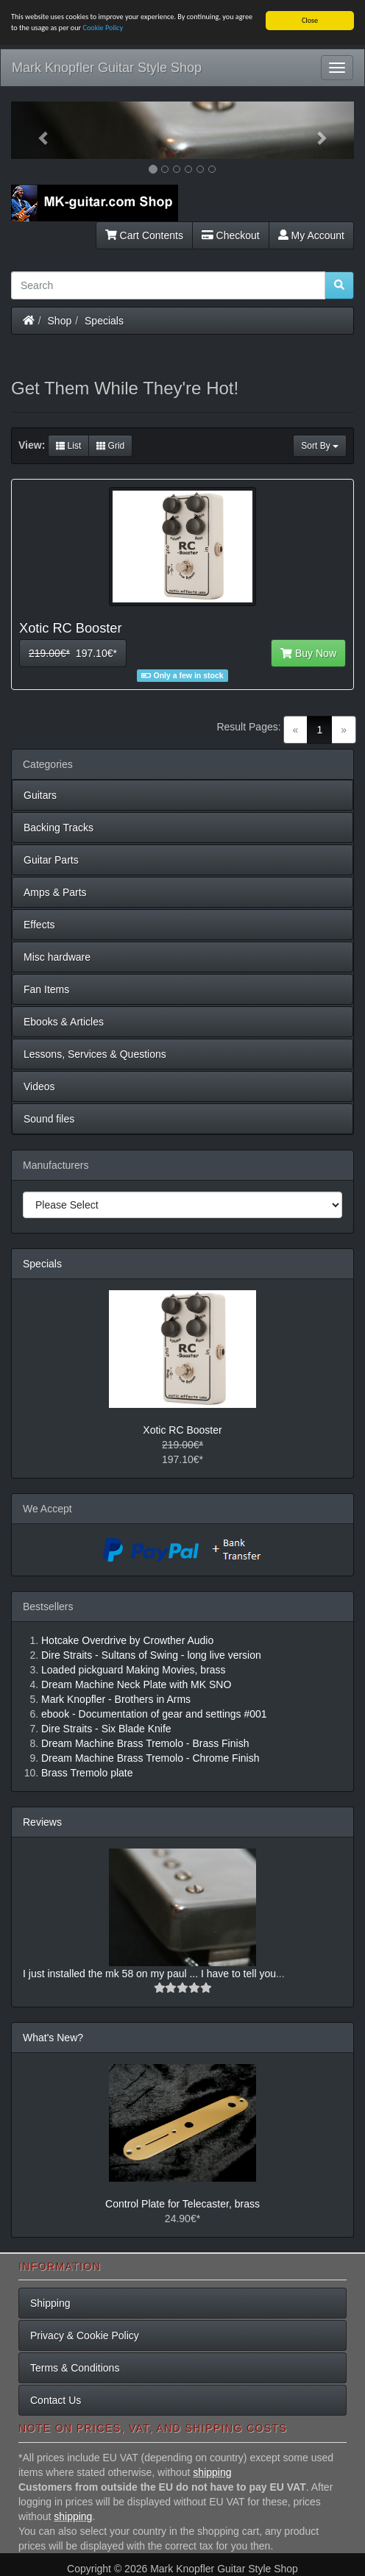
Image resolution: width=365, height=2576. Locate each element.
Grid (110, 446)
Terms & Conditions (74, 2368)
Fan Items (46, 989)
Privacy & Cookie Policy (84, 2335)
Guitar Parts (51, 860)
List (68, 446)
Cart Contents (144, 235)
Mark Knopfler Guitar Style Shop (107, 67)
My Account (311, 235)
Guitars (40, 795)
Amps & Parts (55, 892)
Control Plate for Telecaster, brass (182, 2204)
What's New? (53, 2037)
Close (310, 20)
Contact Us (55, 2400)
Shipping (50, 2303)
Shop (60, 321)
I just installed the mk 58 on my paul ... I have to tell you (149, 1973)
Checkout (231, 235)
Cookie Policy (102, 27)
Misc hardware (57, 957)
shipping (212, 2472)
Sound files (49, 1119)
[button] (37, 130)
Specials (104, 321)
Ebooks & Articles (64, 1022)
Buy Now (308, 653)
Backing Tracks (58, 827)
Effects (39, 925)
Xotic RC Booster (182, 1430)
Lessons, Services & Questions (95, 1054)
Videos (39, 1086)
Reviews (42, 1822)
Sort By (320, 446)
